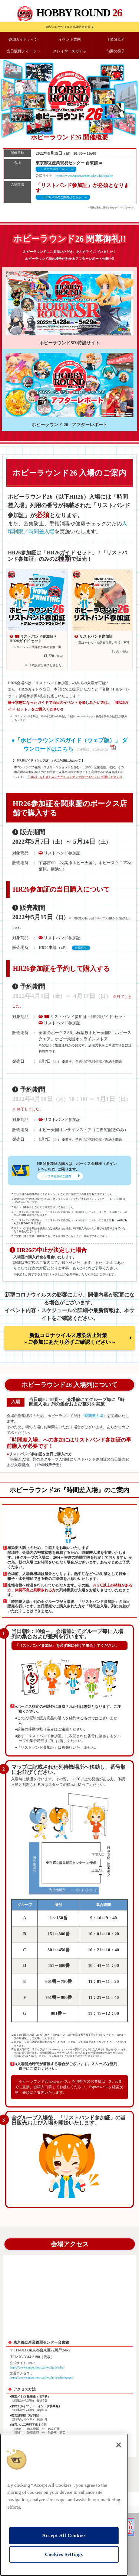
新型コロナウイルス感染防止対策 (68, 27)
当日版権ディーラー (23, 51)
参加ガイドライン (23, 39)
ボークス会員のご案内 (56, 1176)
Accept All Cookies (64, 2535)
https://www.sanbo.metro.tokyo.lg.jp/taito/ (84, 175)
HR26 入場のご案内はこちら (62, 197)
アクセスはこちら (55, 169)
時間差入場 (94, 1416)
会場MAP (81, 948)
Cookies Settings (64, 2554)
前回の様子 (115, 51)
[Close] (118, 2445)
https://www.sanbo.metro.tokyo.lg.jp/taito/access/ (42, 2377)
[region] (64, 2505)
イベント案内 (70, 39)
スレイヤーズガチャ (69, 51)
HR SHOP (115, 39)
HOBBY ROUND (79, 13)
